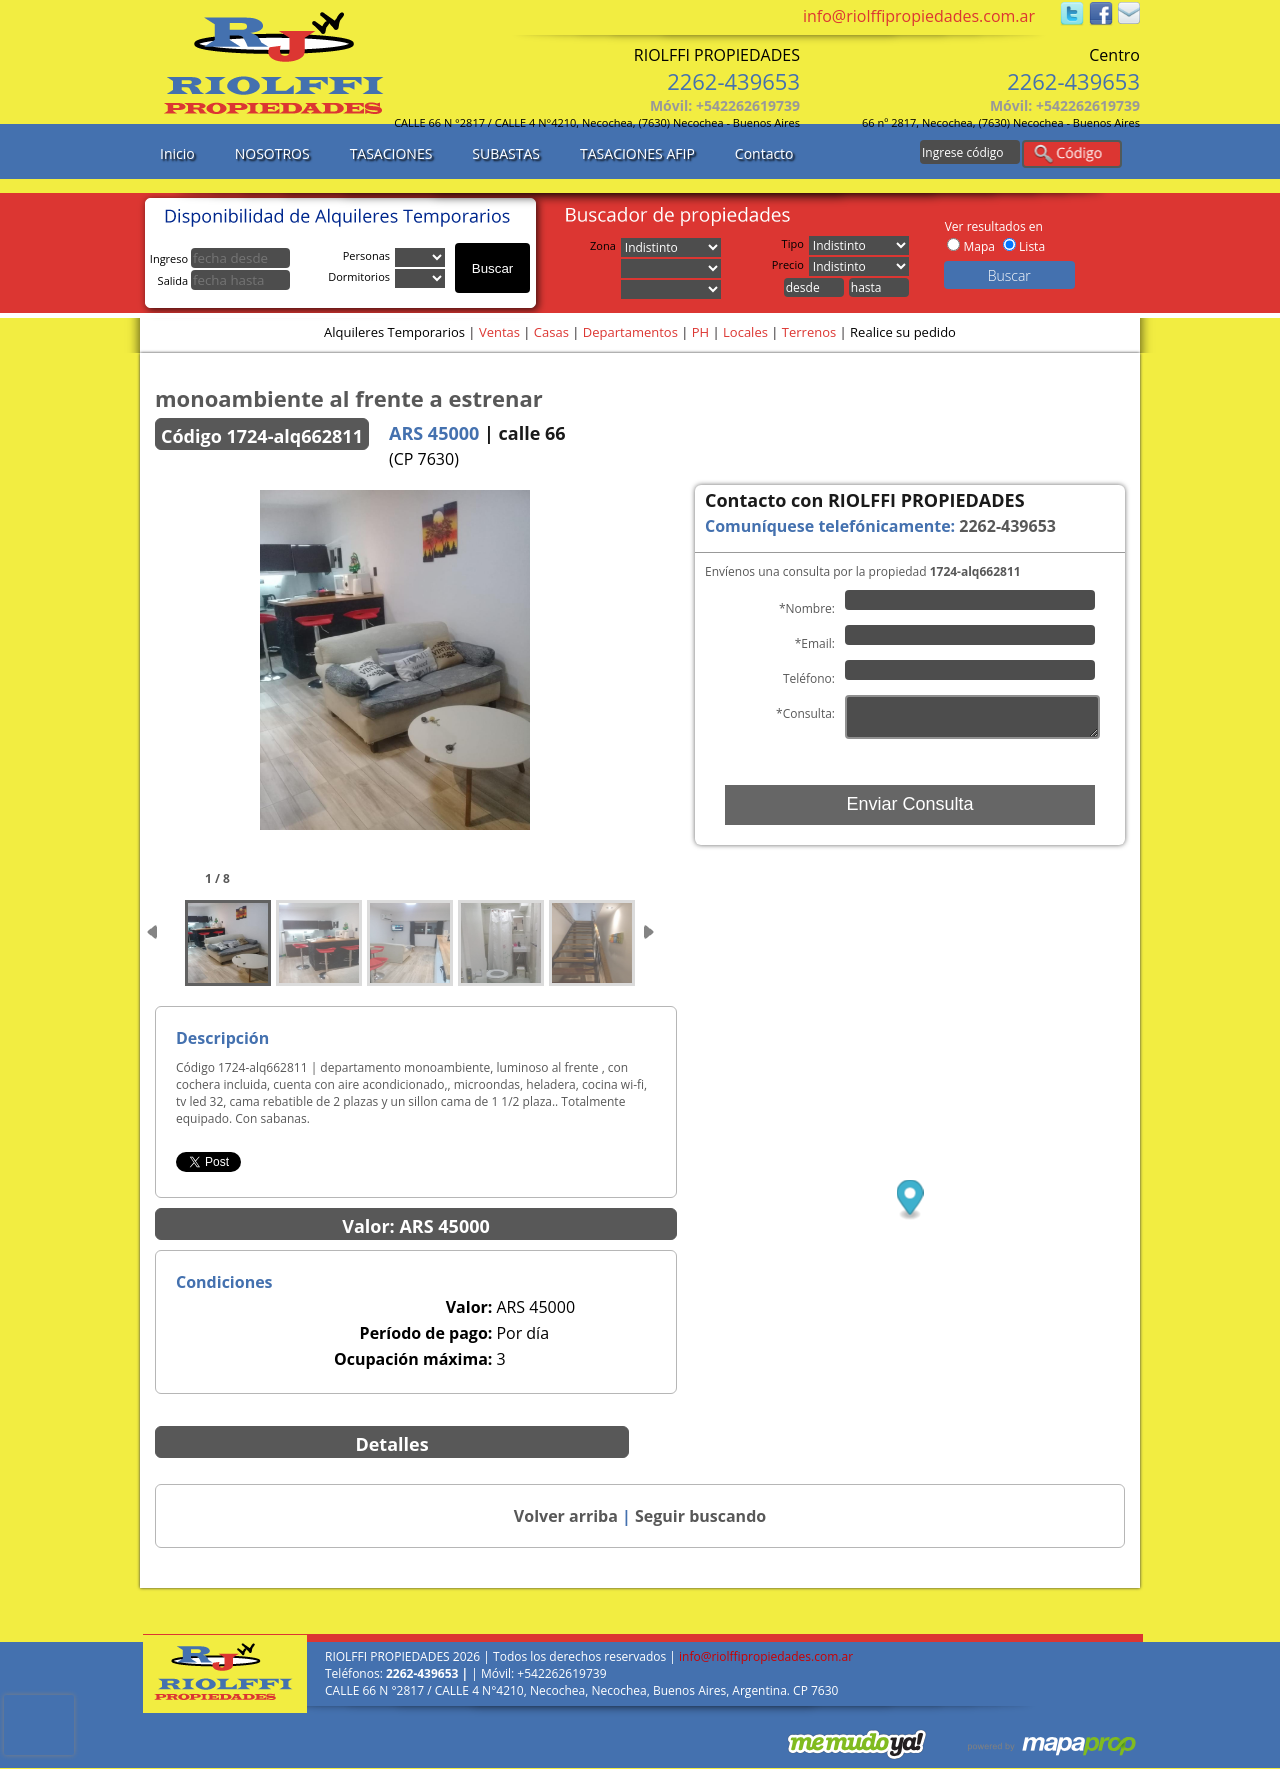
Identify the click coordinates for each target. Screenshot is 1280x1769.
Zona (605, 245)
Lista (1032, 246)
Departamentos (630, 332)
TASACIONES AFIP (637, 153)
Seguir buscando (700, 1516)
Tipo (795, 243)
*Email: (815, 643)
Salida (224, 280)
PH (700, 332)
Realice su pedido (903, 332)
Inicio (177, 153)
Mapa (978, 246)
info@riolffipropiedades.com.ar (919, 16)
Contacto (764, 153)
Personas (369, 255)
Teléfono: (809, 678)
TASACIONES (391, 153)
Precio (790, 264)
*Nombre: (807, 608)
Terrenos (809, 332)
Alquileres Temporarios (394, 332)
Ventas (499, 332)
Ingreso (220, 258)
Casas (551, 332)
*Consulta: (805, 713)
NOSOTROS (272, 153)
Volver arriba (566, 1516)
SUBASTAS (506, 153)
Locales (745, 332)
